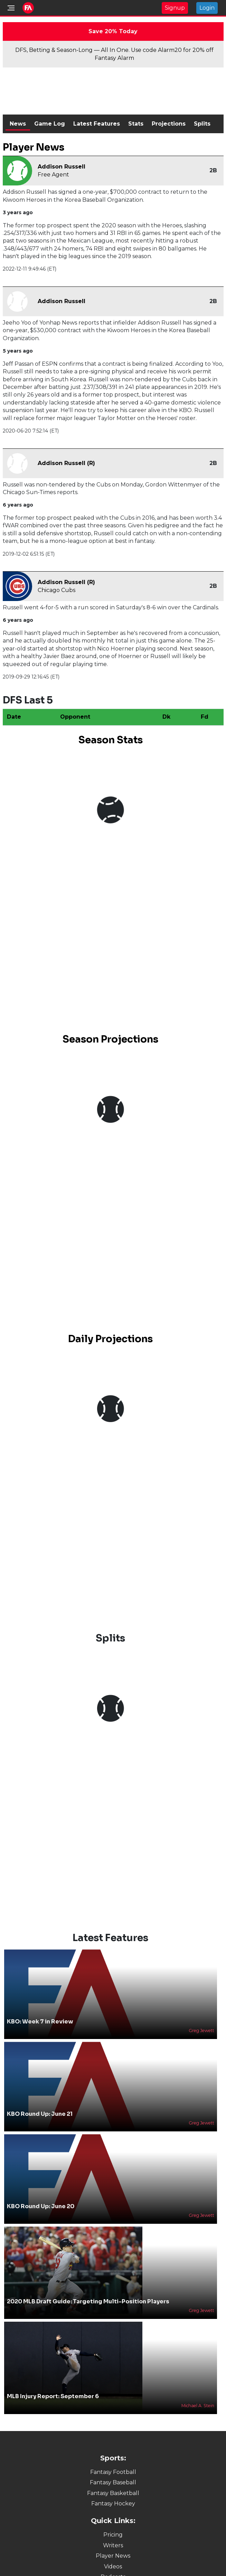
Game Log (49, 123)
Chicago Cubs (56, 590)
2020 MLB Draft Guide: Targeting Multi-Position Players (88, 2301)
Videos (113, 2566)
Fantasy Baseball (113, 2482)
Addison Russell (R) (66, 463)
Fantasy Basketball (113, 2493)
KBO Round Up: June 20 (40, 2206)
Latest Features (96, 123)
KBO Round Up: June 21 (40, 2114)
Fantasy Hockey (113, 2503)
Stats (135, 123)
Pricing (113, 2534)
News (18, 123)
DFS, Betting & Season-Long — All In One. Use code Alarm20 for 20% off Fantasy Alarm (114, 54)
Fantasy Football (113, 2472)
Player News (113, 2555)
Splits (202, 123)
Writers (113, 2545)
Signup (175, 7)
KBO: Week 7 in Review (40, 2021)
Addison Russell (61, 166)
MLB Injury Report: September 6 (53, 2396)
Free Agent (53, 174)
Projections (169, 123)
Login (207, 7)
